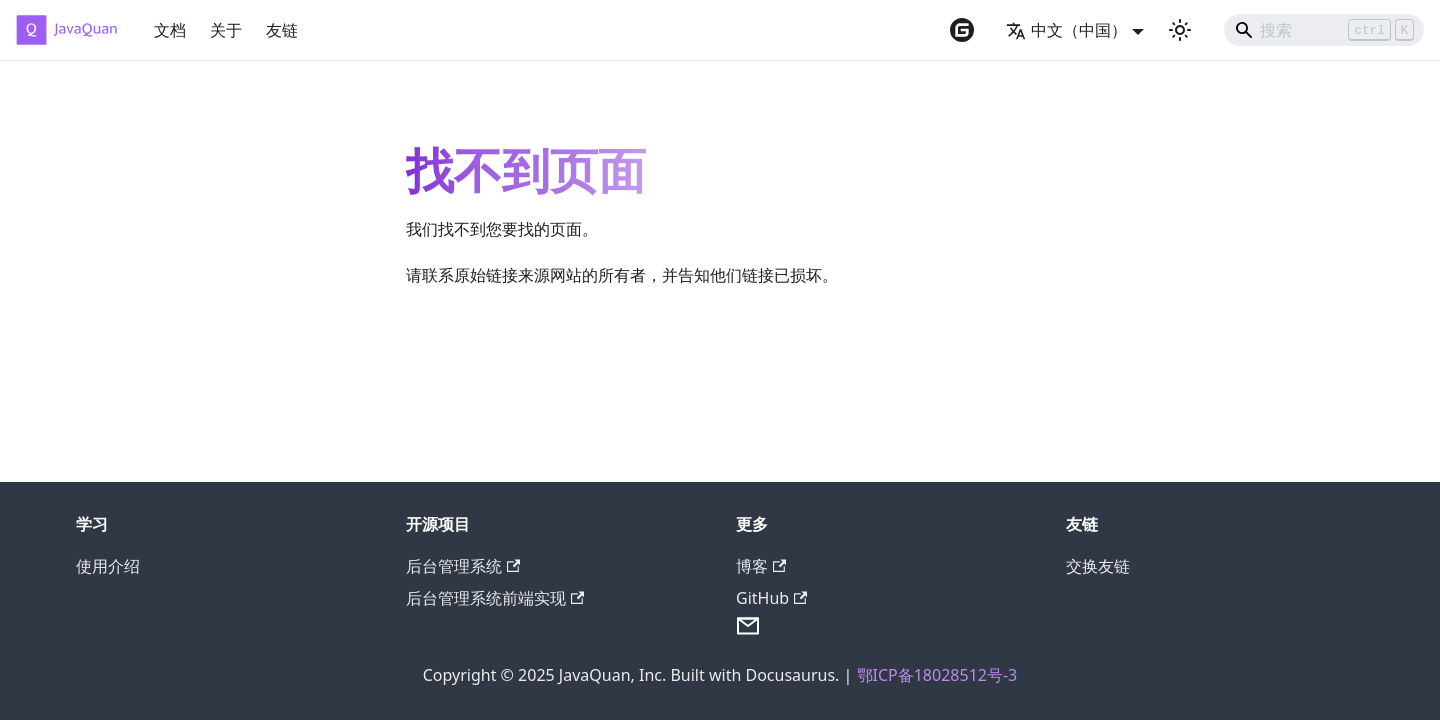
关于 (226, 30)
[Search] (1324, 30)
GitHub (771, 598)
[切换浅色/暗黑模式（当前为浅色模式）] (1180, 30)
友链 (282, 30)
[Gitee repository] (962, 30)
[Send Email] (748, 632)
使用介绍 (108, 566)
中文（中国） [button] (1066, 30)
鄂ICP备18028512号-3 (937, 675)
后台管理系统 (463, 566)
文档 (170, 30)
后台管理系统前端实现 (495, 598)
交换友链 (1098, 566)
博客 (761, 566)
